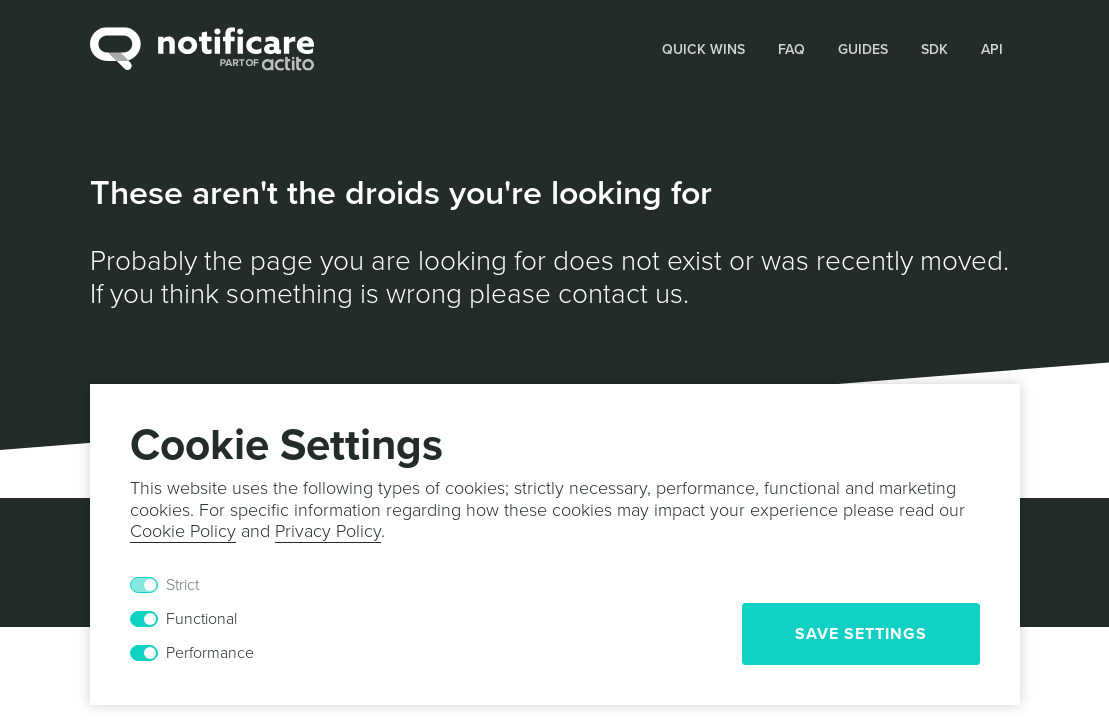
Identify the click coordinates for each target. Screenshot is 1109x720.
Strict (182, 585)
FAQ (791, 49)
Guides (863, 49)
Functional (201, 619)
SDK (934, 49)
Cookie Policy (183, 531)
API (992, 49)
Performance (210, 653)
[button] (704, 48)
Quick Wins (703, 49)
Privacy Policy (328, 531)
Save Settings (861, 634)
